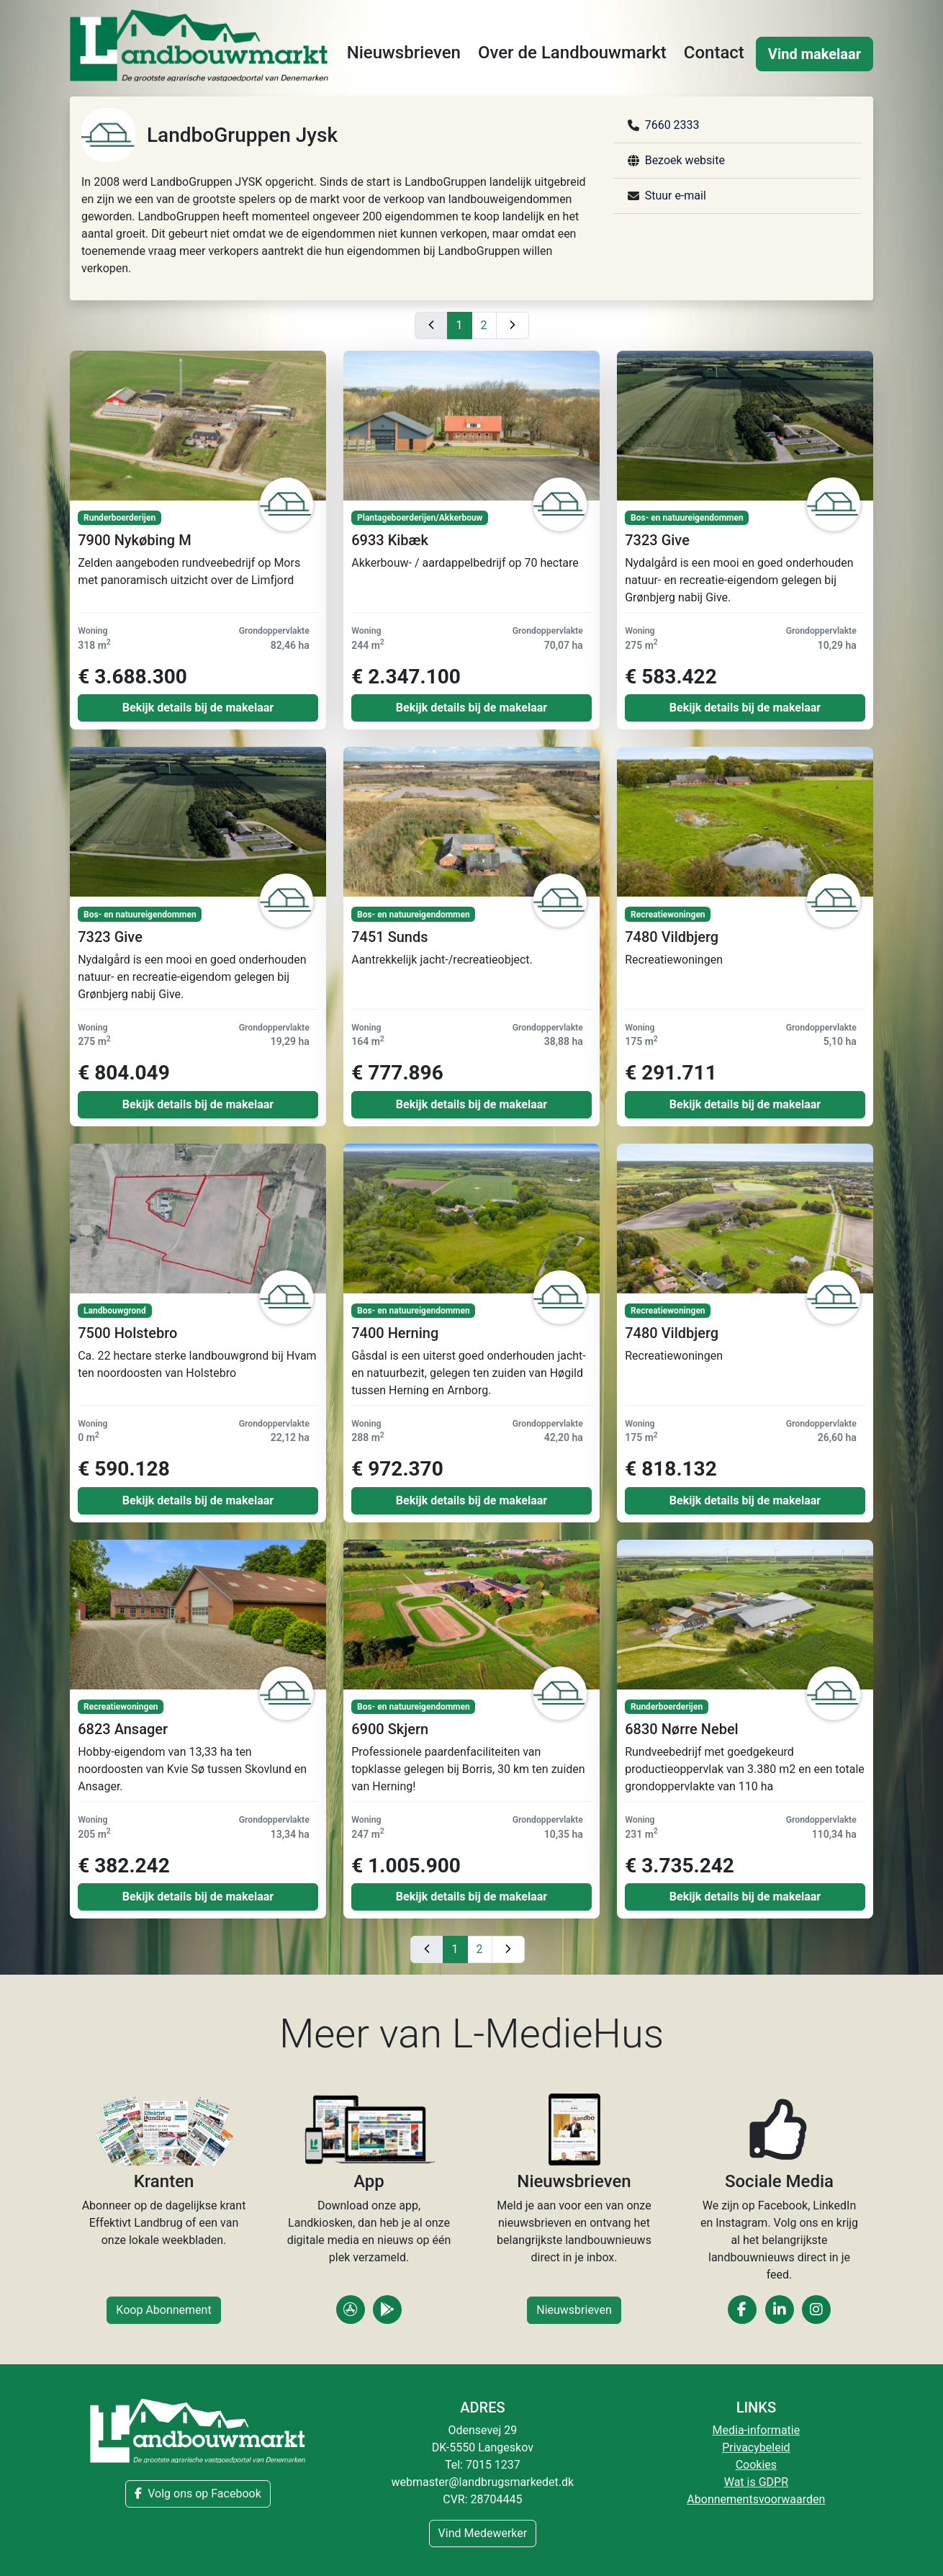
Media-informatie (756, 2430)
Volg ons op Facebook (198, 2493)
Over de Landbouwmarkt (572, 52)
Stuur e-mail (675, 195)
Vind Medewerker (483, 2533)
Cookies (756, 2465)
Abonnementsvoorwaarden (756, 2499)
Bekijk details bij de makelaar (198, 707)
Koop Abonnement (163, 2310)
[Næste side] (512, 325)
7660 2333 (672, 125)
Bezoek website (685, 160)
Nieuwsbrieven (404, 52)
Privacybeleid (756, 2447)
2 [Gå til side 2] (484, 325)
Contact (714, 52)
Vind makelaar (814, 54)
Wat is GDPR (756, 2482)
